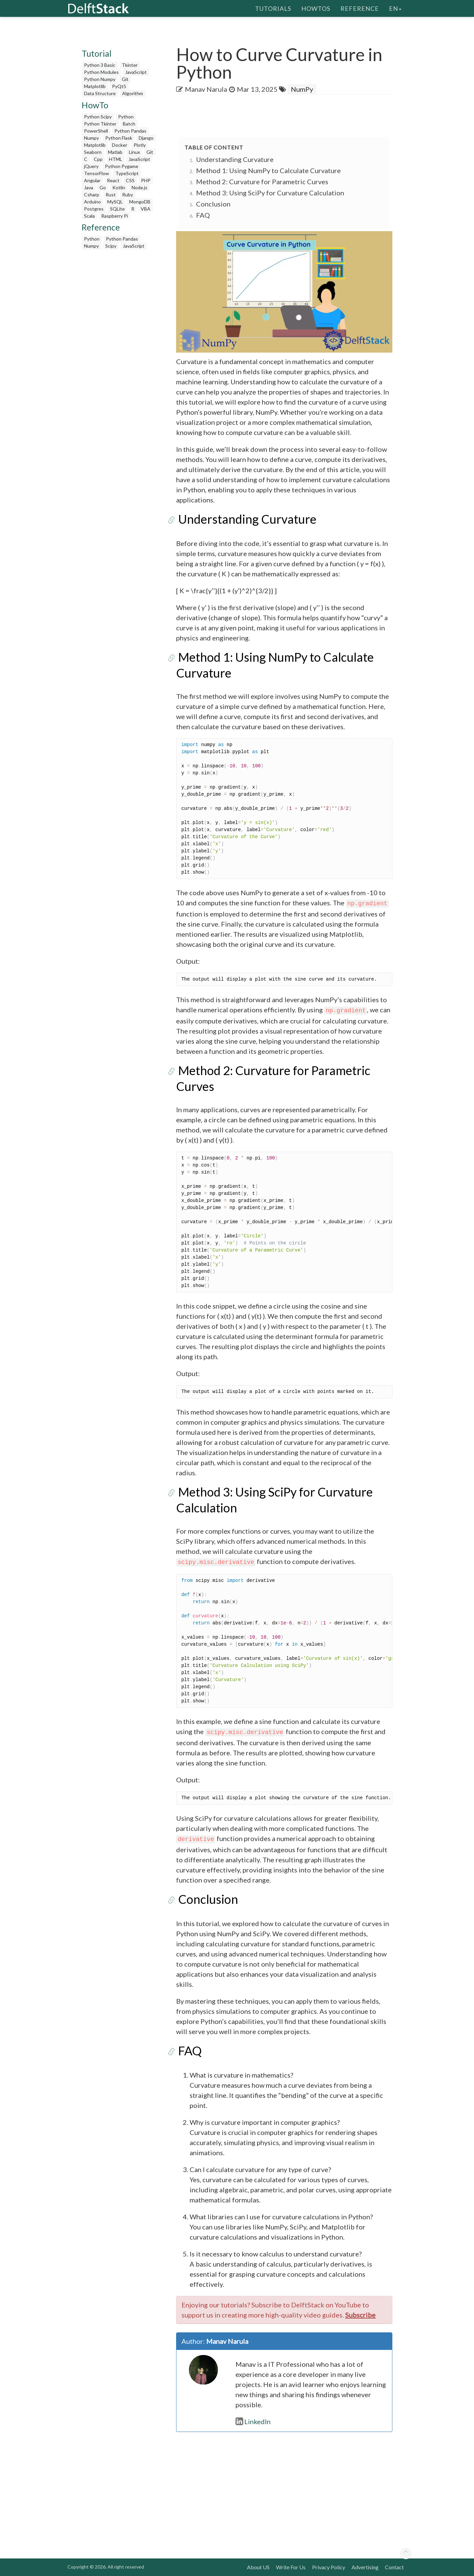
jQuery (91, 166)
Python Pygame (121, 166)
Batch (129, 124)
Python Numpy (99, 79)
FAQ (203, 215)
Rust (111, 194)
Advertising (365, 2567)
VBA (145, 209)
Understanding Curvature (235, 159)
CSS (130, 180)
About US (258, 2567)
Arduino (92, 201)
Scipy (110, 246)
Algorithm (132, 93)
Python (126, 116)
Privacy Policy (328, 2567)
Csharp (91, 194)
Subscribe (360, 2315)
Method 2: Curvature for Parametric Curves (262, 181)
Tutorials (273, 8)
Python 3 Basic (99, 65)
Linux (134, 152)
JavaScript (136, 72)
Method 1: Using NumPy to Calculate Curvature (268, 170)
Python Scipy (98, 116)
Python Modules (101, 72)
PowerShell (96, 131)
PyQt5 (119, 86)
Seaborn (93, 152)
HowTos (315, 8)
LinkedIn (253, 2421)
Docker (119, 145)
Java (88, 187)
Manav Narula (206, 89)
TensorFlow (96, 173)
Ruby (127, 194)
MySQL (115, 201)
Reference (359, 8)
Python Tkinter (100, 124)
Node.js (139, 187)
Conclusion (213, 204)
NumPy (302, 89)
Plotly (140, 145)
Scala (89, 216)
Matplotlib (95, 86)
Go (103, 187)
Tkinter (130, 65)
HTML (115, 159)
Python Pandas (130, 131)
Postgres (94, 209)
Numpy (91, 138)
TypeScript (127, 173)
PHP (145, 180)
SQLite (117, 209)
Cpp (98, 159)
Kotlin (118, 187)
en (395, 8)
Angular (92, 180)
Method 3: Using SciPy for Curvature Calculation (270, 193)
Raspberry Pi (114, 216)
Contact (394, 2567)
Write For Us (291, 2567)
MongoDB (139, 201)
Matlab (115, 152)
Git (125, 79)
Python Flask (118, 138)
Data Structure (100, 93)
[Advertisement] (120, 354)
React (113, 180)
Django (146, 138)
